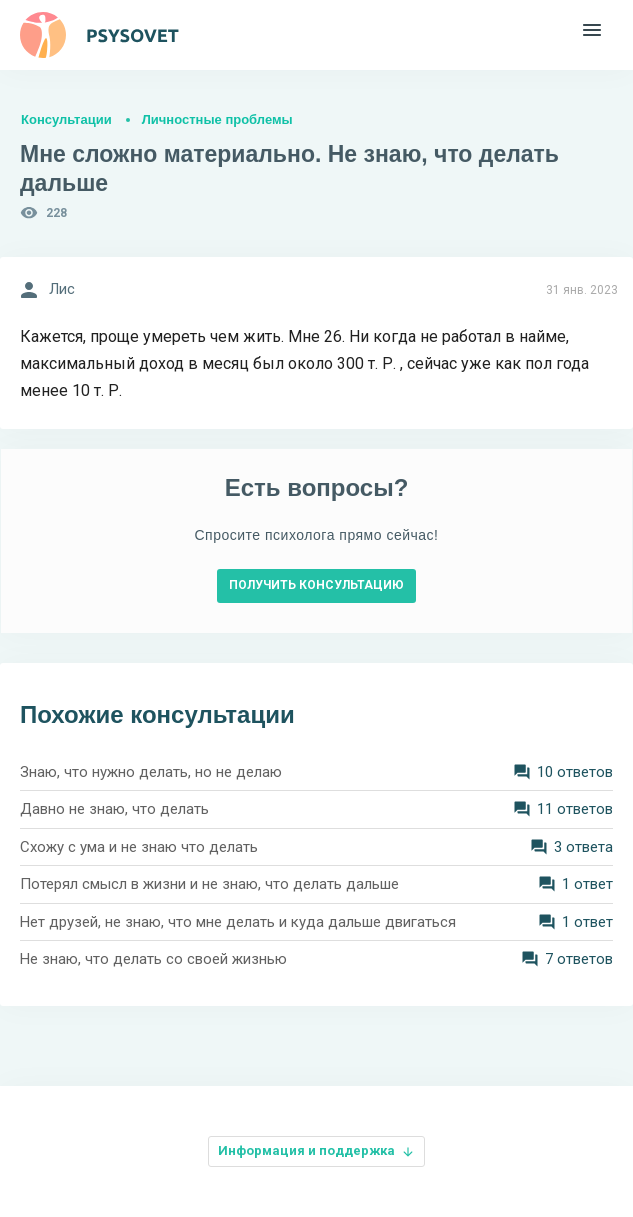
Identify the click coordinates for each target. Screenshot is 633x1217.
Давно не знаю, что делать (114, 809)
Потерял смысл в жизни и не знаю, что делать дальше (209, 884)
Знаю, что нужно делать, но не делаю (151, 772)
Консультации (66, 119)
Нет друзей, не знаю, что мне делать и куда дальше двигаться (238, 922)
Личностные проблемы (217, 119)
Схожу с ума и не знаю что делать (139, 847)
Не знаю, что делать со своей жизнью (153, 959)
